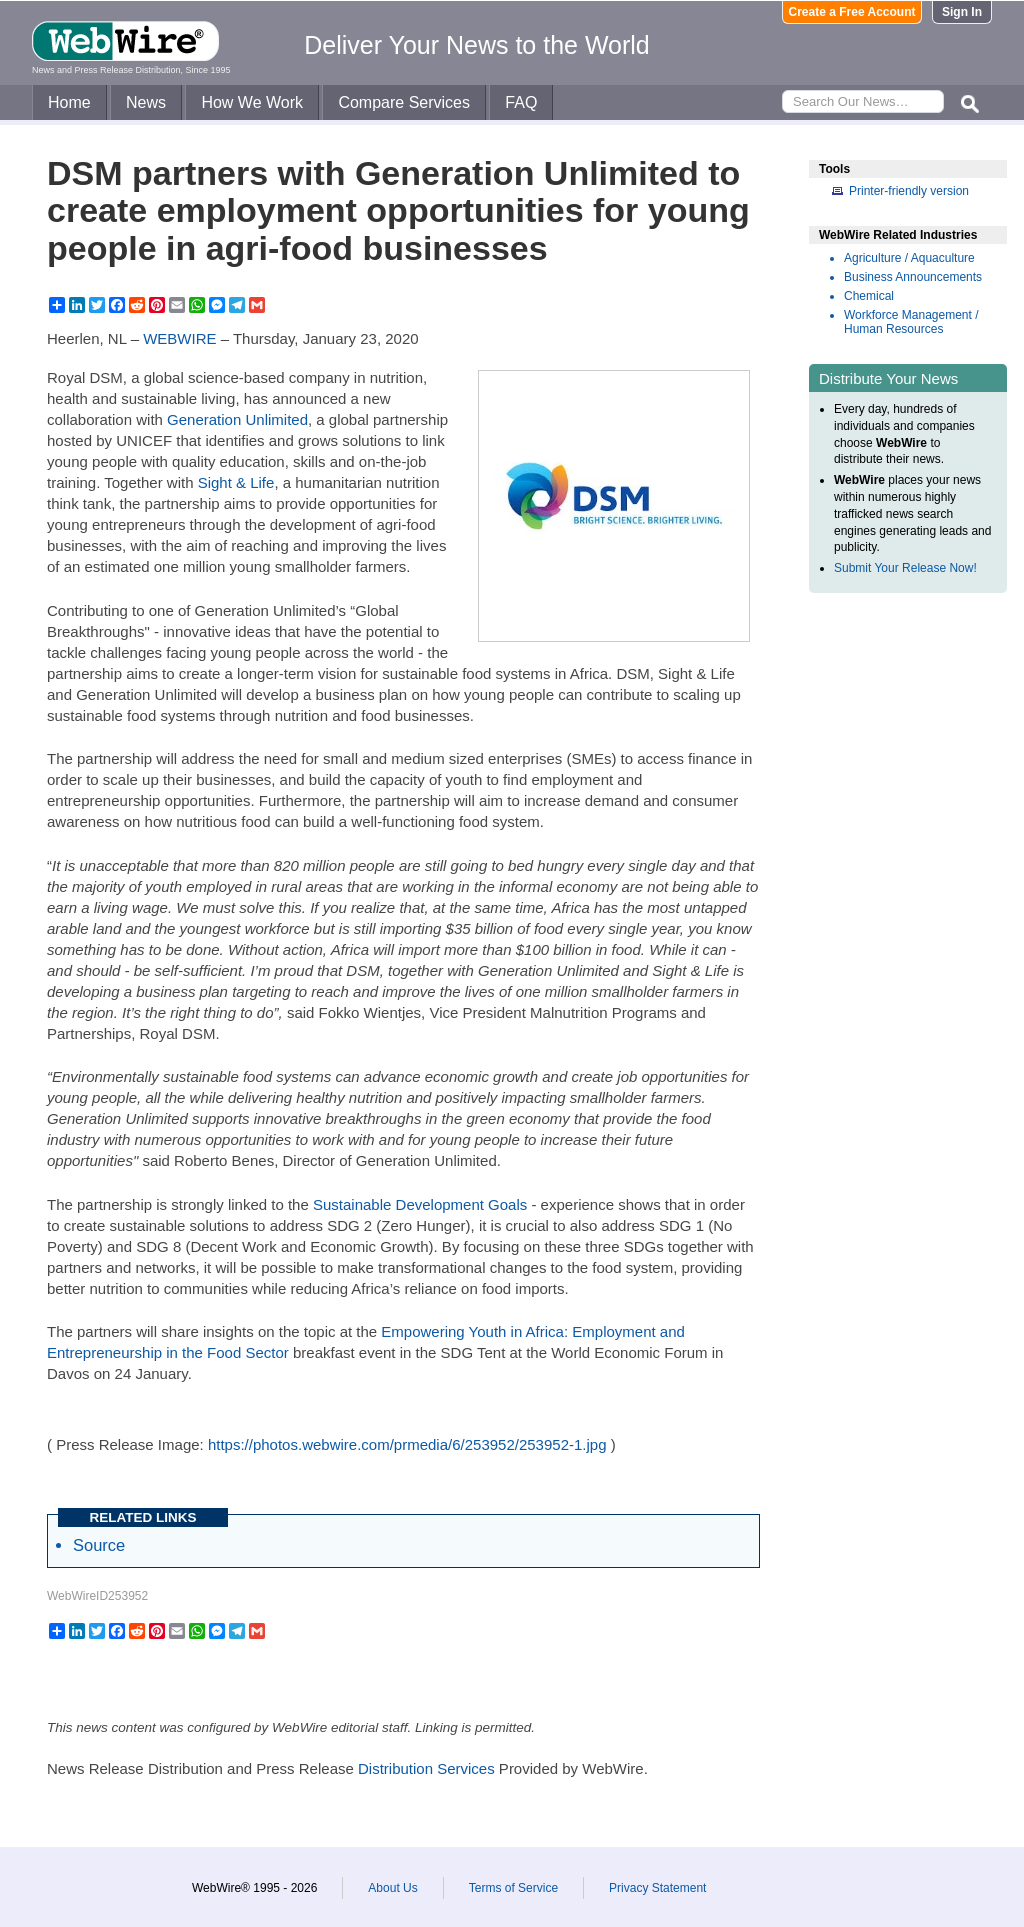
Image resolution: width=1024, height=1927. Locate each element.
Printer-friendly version (909, 191)
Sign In (962, 12)
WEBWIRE (179, 338)
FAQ (521, 102)
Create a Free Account (852, 12)
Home (69, 102)
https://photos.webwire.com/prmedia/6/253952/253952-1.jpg (407, 1444)
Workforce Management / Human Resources (911, 322)
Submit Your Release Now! (905, 568)
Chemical (869, 296)
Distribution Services (426, 1768)
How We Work (252, 102)
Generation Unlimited (237, 419)
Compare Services (404, 102)
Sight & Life (236, 482)
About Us (392, 1888)
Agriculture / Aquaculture (909, 258)
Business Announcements (913, 277)
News (146, 102)
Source (99, 1545)
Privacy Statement (657, 1888)
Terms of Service (513, 1888)
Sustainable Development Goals (420, 1204)
